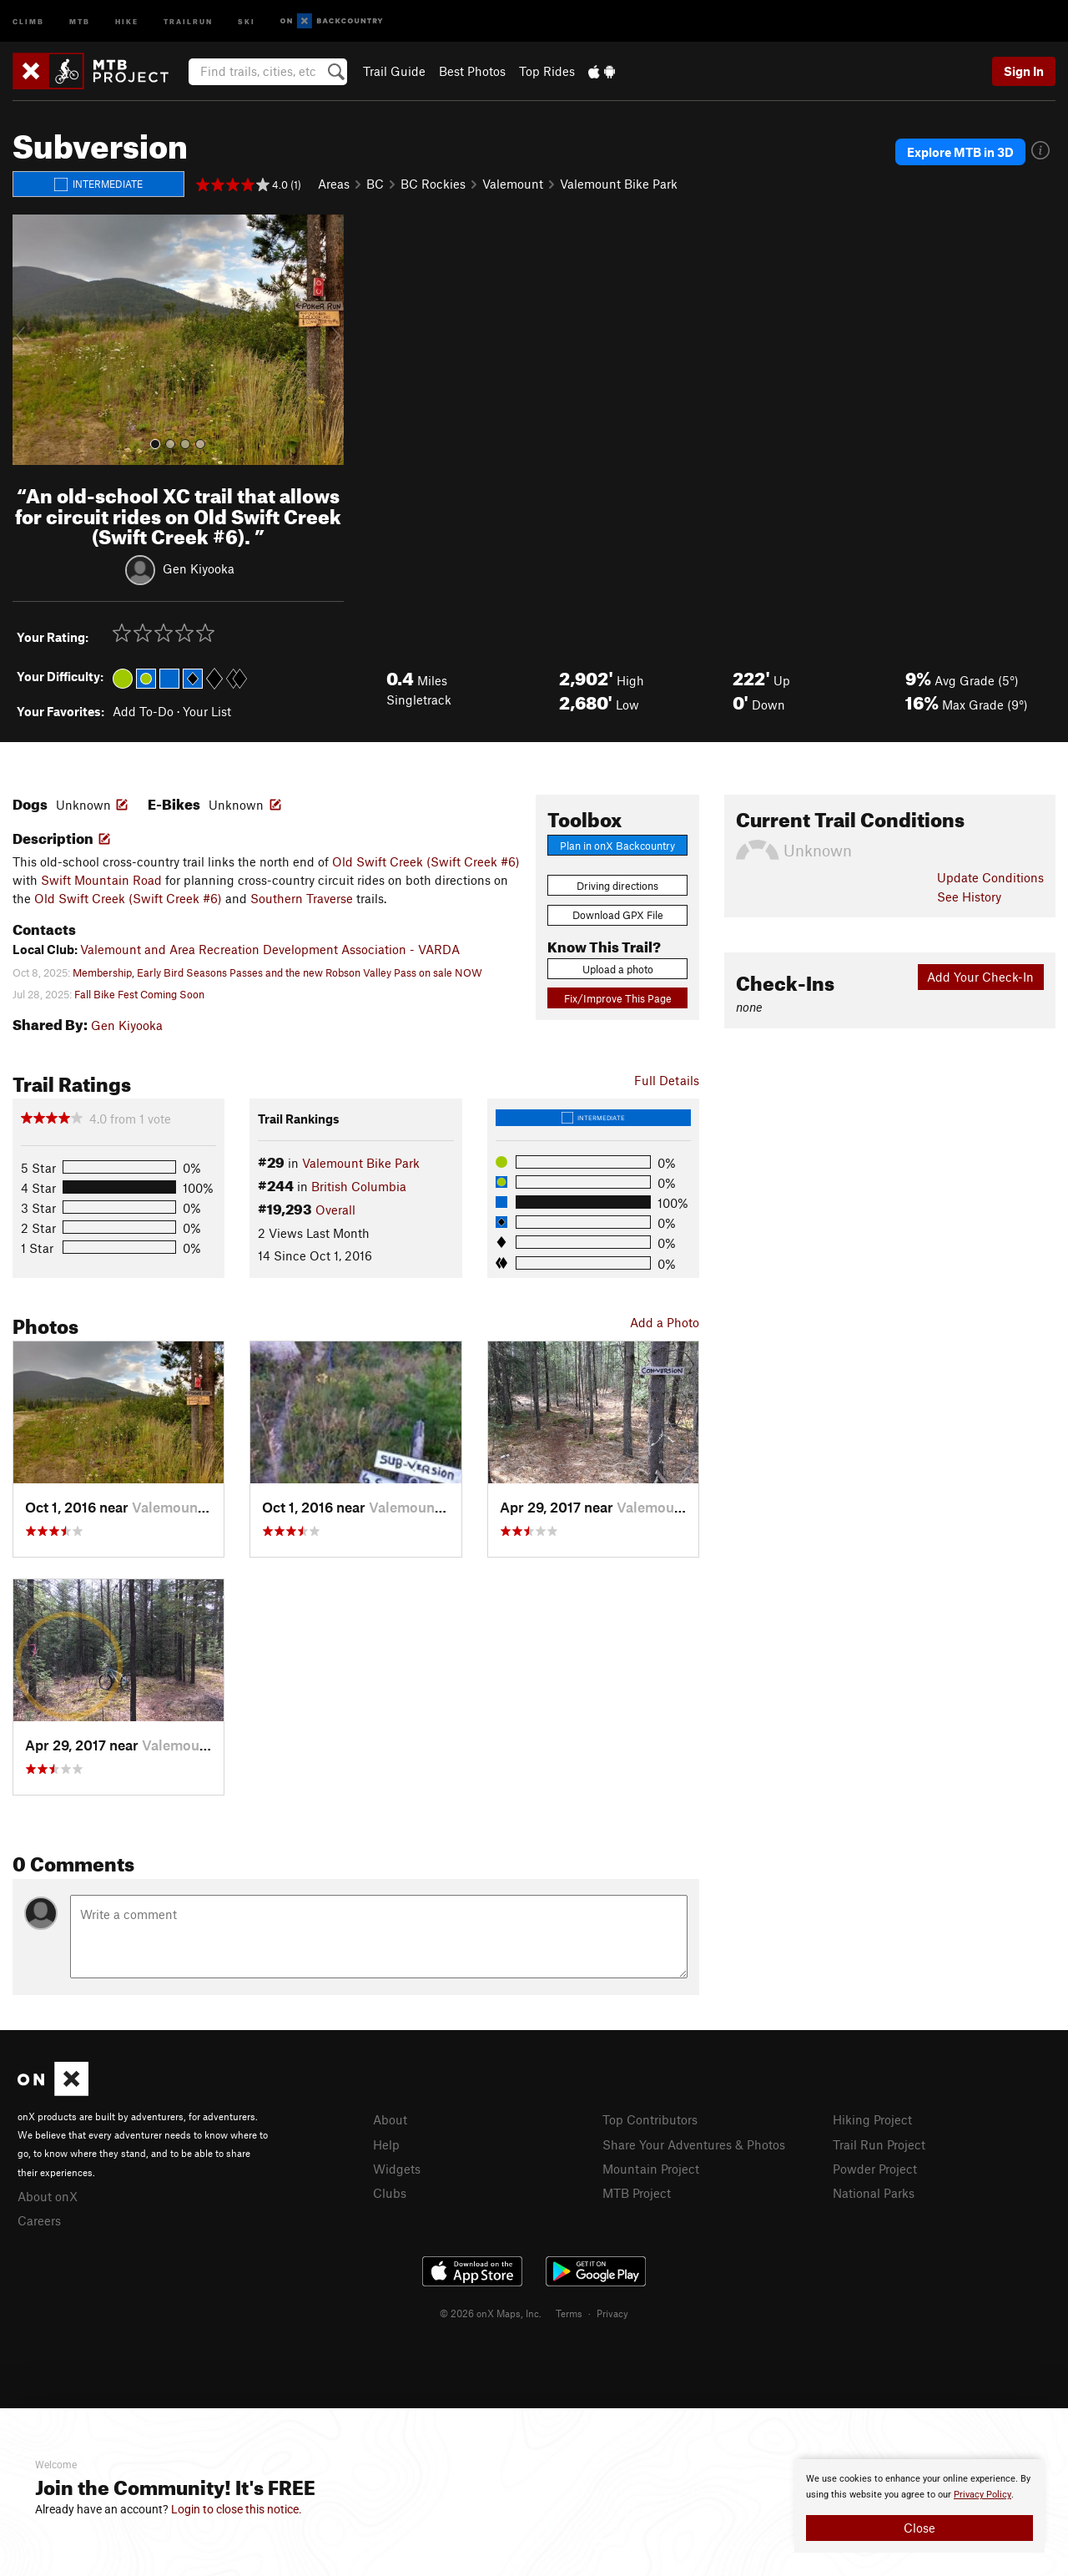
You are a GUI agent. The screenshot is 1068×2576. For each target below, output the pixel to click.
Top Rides (547, 70)
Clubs (389, 2192)
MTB (79, 20)
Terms (569, 2313)
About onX (48, 2196)
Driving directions (617, 885)
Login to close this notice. (236, 2509)
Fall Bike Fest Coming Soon (139, 994)
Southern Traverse (301, 898)
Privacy (612, 2313)
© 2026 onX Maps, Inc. (491, 2313)
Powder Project (875, 2168)
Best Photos (472, 70)
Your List (207, 711)
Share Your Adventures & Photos (693, 2144)
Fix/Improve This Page (618, 998)
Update (990, 877)
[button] (29, 340)
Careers (39, 2220)
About (390, 2119)
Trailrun (188, 20)
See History (969, 896)
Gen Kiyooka (198, 568)
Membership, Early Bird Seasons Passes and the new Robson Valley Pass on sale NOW (277, 972)
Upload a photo (617, 969)
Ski (246, 20)
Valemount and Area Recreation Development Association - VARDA (270, 949)
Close (919, 2527)
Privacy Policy (982, 2494)
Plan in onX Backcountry (617, 845)
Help (386, 2144)
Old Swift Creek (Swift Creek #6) (426, 861)
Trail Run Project (879, 2144)
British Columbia (358, 1186)
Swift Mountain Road (101, 879)
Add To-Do (143, 711)
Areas (334, 183)
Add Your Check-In (980, 976)
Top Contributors (650, 2119)
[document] (919, 2506)
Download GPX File (617, 915)
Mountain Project (650, 2168)
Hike (127, 20)
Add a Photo (664, 1322)
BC (375, 183)
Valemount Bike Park (619, 183)
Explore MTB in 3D (960, 151)
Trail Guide (394, 70)
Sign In (1024, 70)
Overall (335, 1209)
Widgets (397, 2168)
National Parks (873, 2192)
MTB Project (636, 2192)
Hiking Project (872, 2119)
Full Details (666, 1080)
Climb (28, 20)
